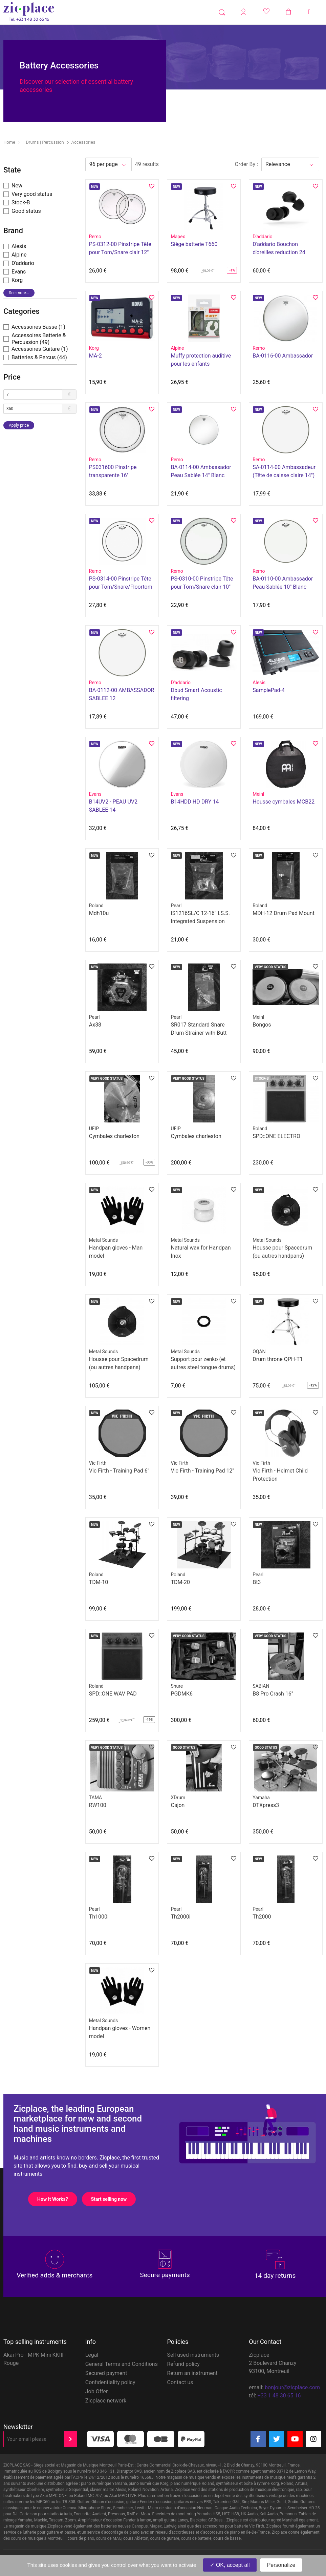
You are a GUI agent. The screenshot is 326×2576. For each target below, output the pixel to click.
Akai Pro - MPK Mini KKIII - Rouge (34, 2359)
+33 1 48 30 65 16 (279, 2395)
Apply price (19, 425)
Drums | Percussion (45, 142)
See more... (19, 292)
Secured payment (106, 2373)
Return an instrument (192, 2373)
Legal (92, 2355)
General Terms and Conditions (121, 2364)
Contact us (180, 2382)
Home (9, 142)
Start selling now (113, 2199)
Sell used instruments (193, 2355)
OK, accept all (229, 2565)
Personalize (281, 2565)
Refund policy (183, 2364)
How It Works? (57, 2199)
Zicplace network (106, 2400)
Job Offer (96, 2391)
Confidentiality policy (110, 2382)
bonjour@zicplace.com (292, 2387)
